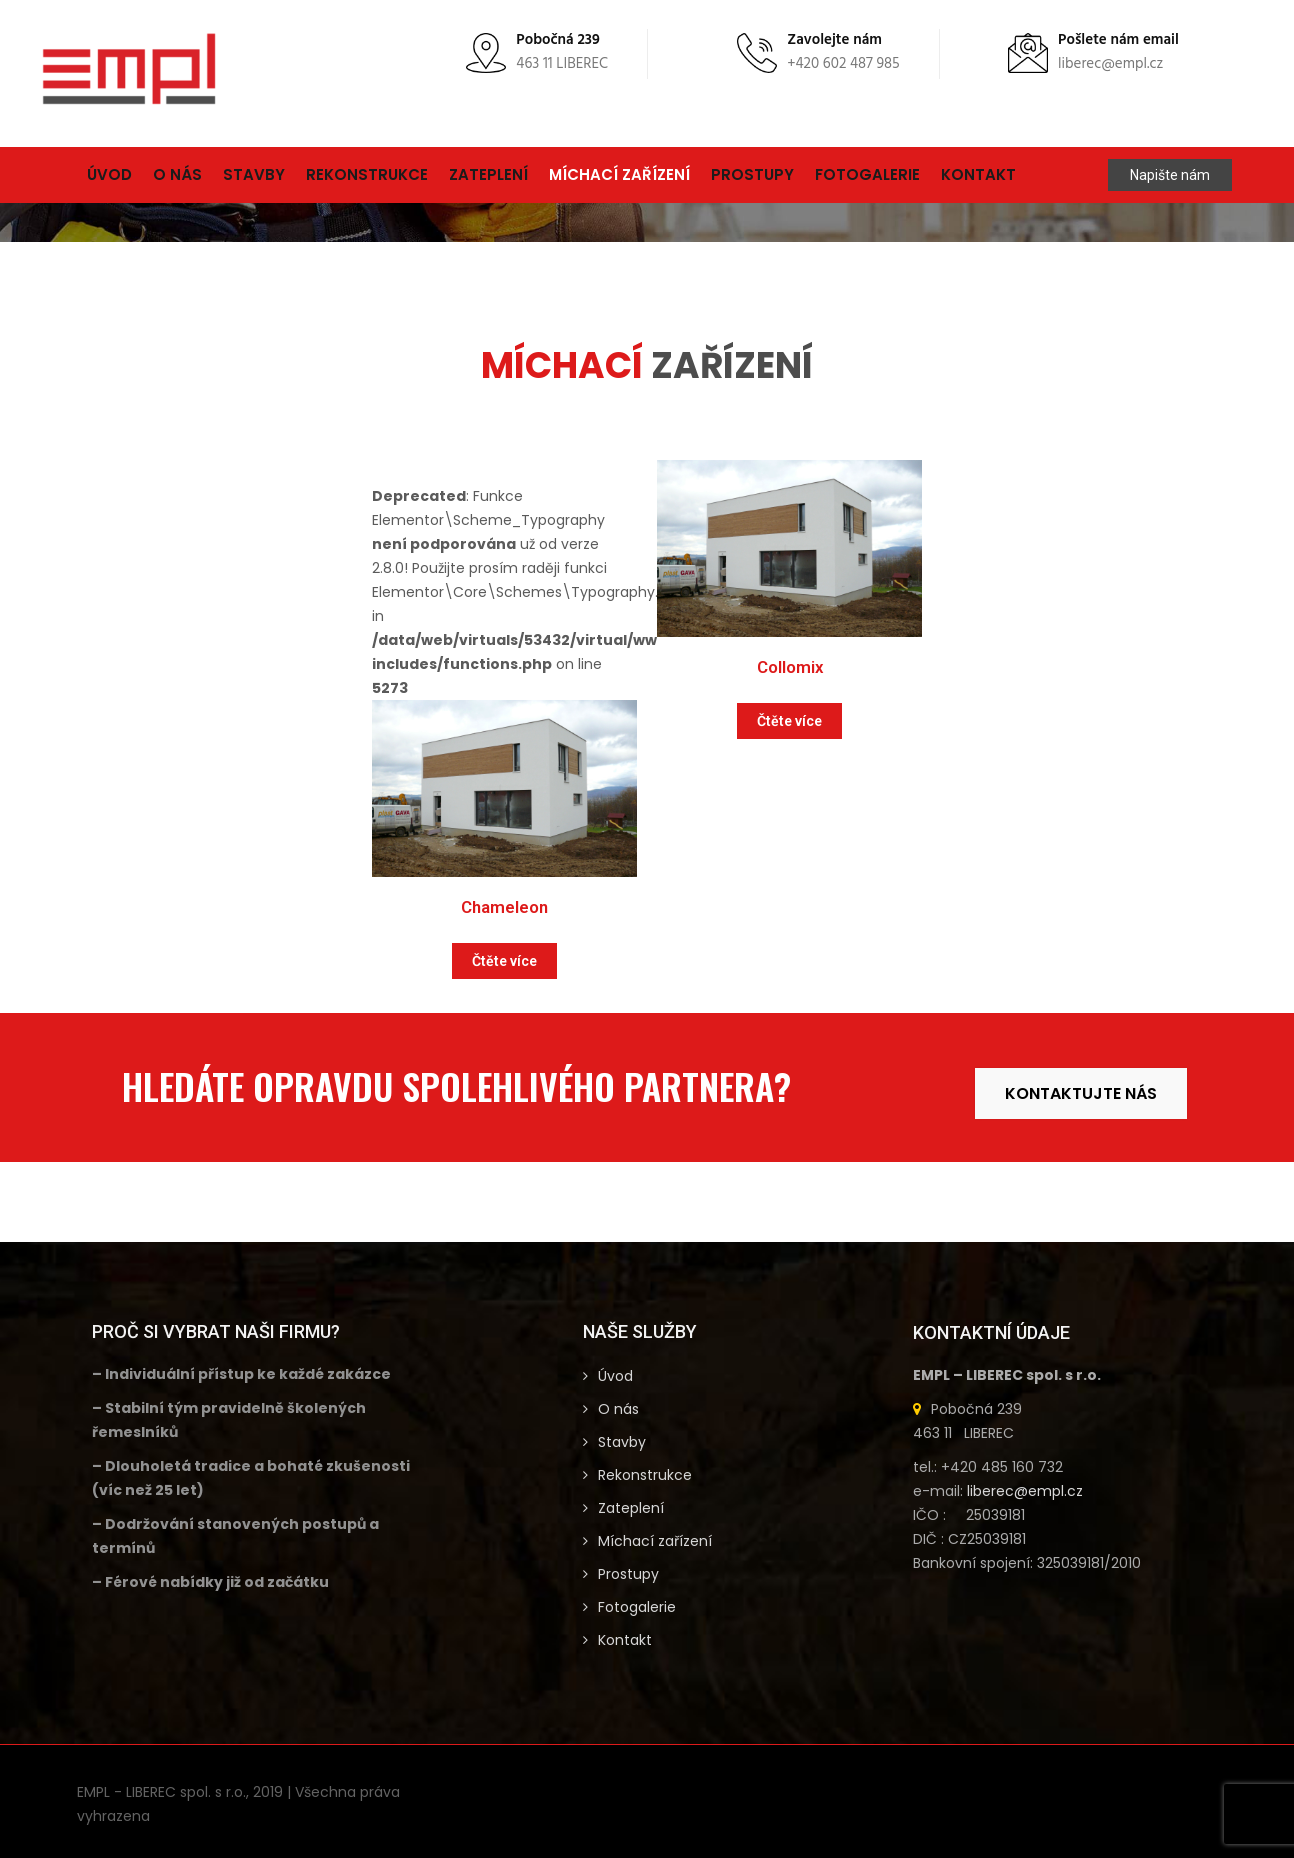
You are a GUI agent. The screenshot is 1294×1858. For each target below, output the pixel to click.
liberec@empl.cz (1025, 1491)
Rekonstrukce (367, 174)
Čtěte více (504, 961)
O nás (177, 174)
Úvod (109, 174)
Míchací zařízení (619, 174)
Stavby (254, 174)
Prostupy (752, 174)
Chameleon (504, 907)
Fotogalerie (867, 174)
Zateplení (488, 174)
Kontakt (978, 174)
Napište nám (1170, 175)
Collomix (790, 667)
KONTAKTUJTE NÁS (1081, 1093)
